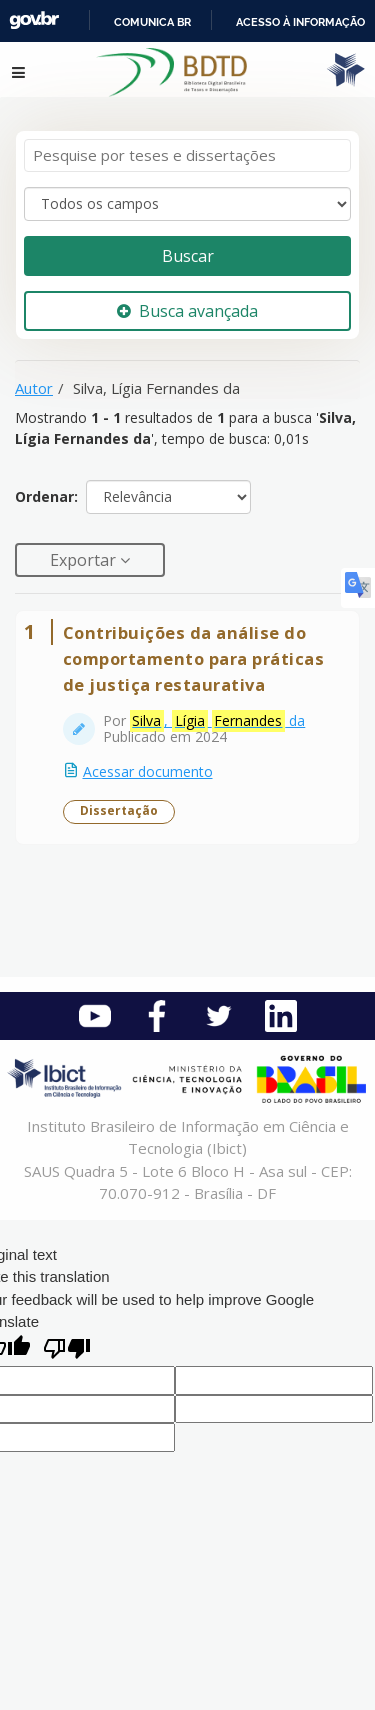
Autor (34, 388)
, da (218, 721)
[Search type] (187, 204)
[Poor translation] (67, 1350)
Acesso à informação (300, 22)
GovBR (34, 20)
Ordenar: (46, 496)
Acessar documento (148, 771)
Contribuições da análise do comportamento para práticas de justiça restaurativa (194, 658)
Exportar (85, 560)
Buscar (188, 256)
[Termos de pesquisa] (187, 155)
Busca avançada (187, 311)
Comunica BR (152, 22)
